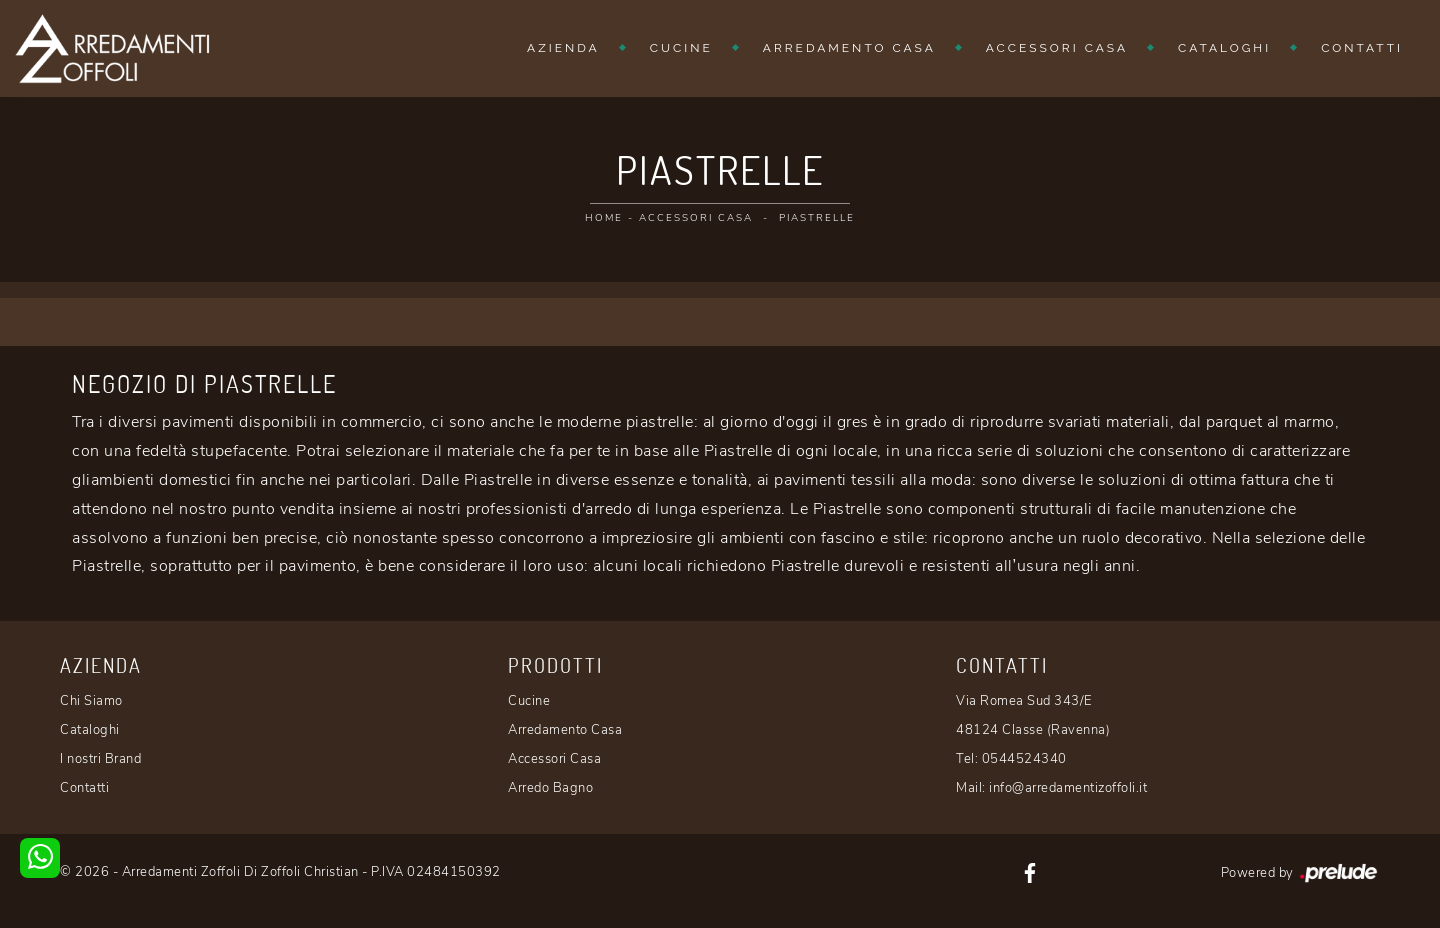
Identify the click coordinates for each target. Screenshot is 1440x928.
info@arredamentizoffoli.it (1068, 788)
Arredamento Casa (849, 48)
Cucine (681, 48)
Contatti (1362, 48)
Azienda (563, 48)
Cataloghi (1224, 48)
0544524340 (1024, 759)
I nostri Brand (100, 759)
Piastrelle (817, 218)
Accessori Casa (1057, 48)
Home (604, 218)
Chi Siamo (91, 701)
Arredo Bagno (550, 788)
